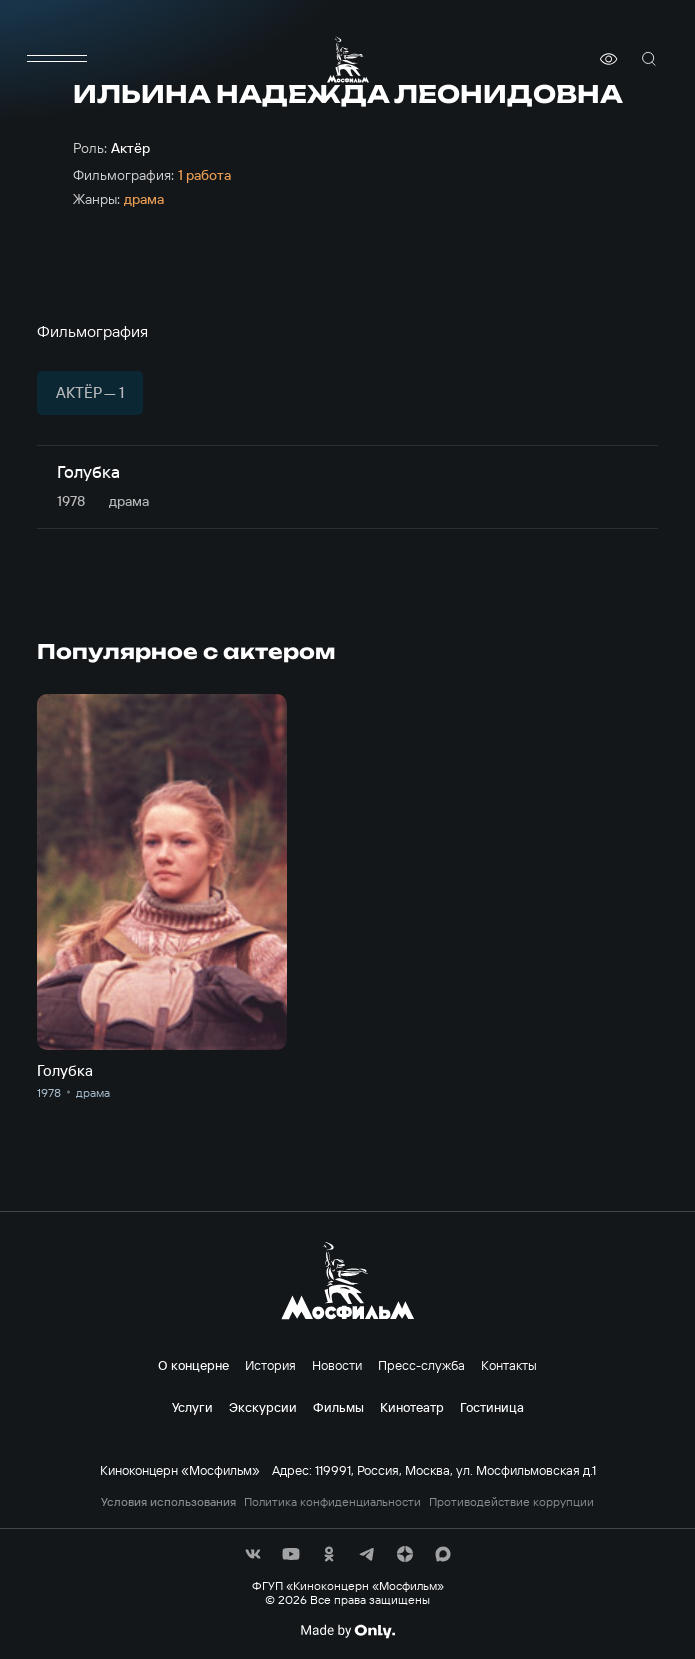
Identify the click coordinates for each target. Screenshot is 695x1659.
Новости (337, 1365)
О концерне (193, 1365)
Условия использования (168, 1502)
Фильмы (338, 1407)
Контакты (509, 1365)
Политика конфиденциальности (332, 1502)
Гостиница (492, 1407)
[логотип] (348, 59)
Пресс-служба (421, 1365)
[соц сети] (253, 1554)
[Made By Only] (347, 1631)
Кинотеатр (412, 1407)
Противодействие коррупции (511, 1502)
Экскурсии (263, 1407)
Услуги (192, 1407)
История (270, 1365)
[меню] (57, 59)
